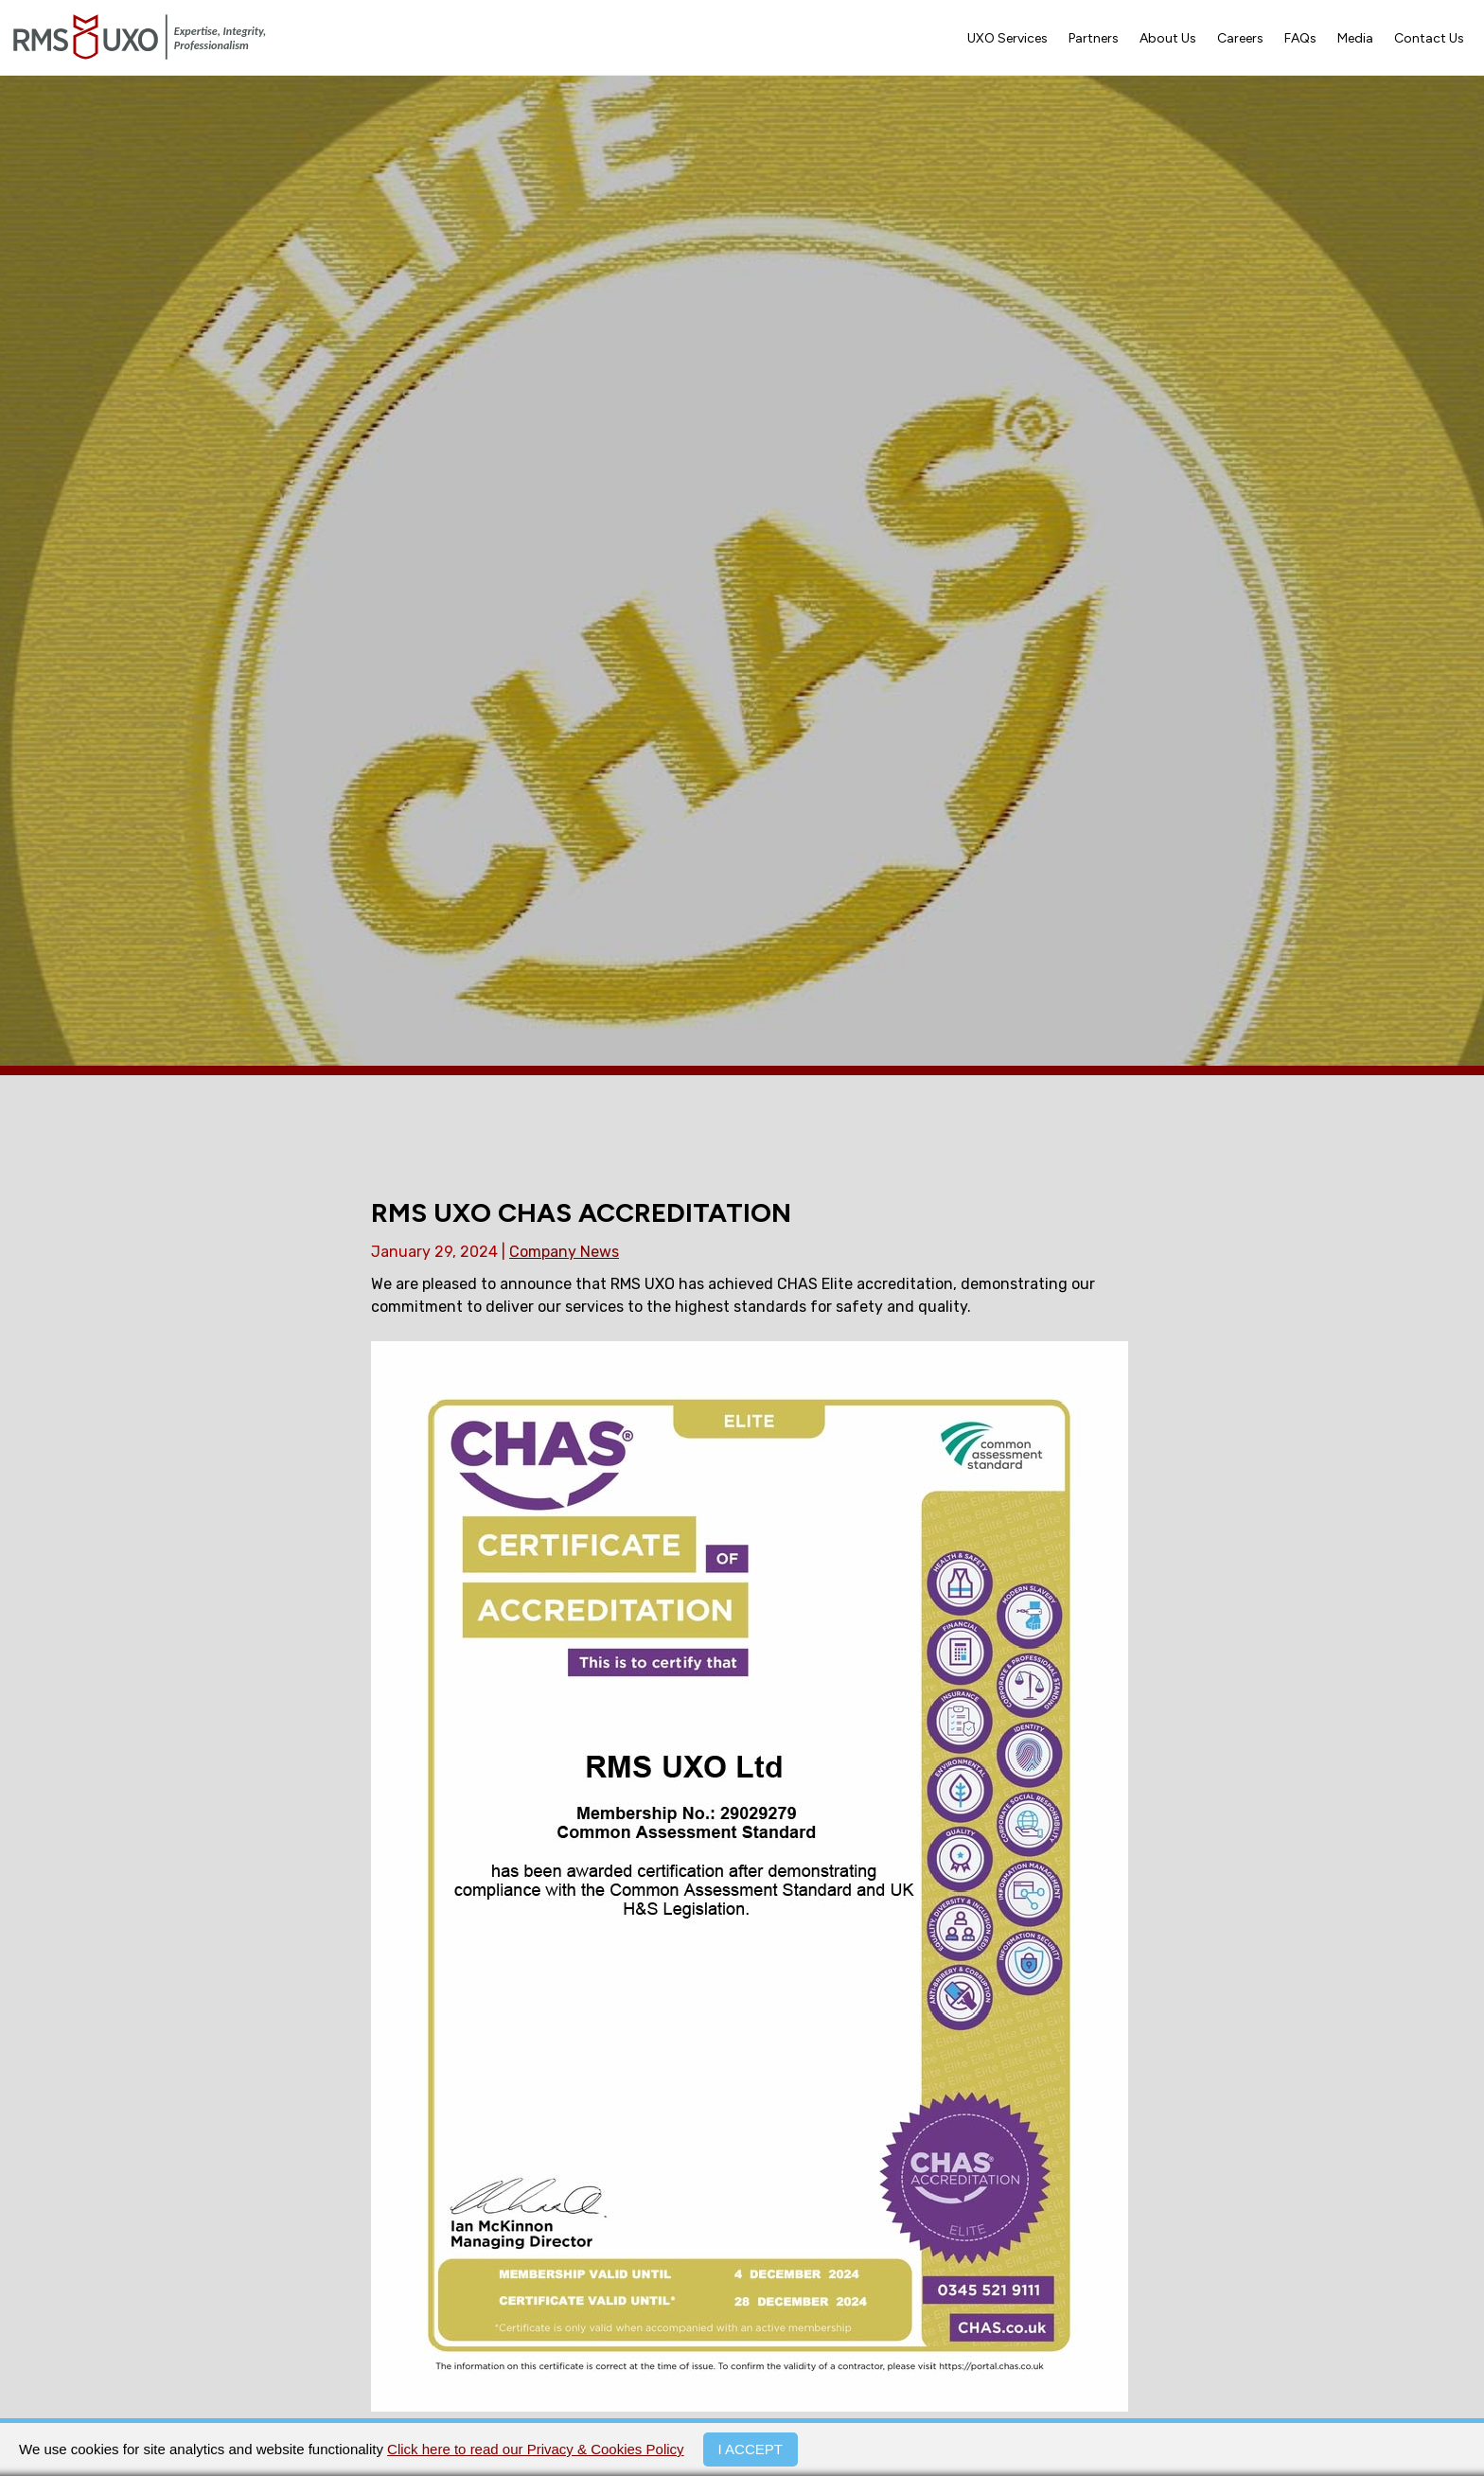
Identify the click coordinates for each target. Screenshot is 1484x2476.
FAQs (1300, 38)
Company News (564, 1252)
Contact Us (1429, 38)
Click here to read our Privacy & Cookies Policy (535, 2449)
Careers (1240, 38)
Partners (1094, 38)
